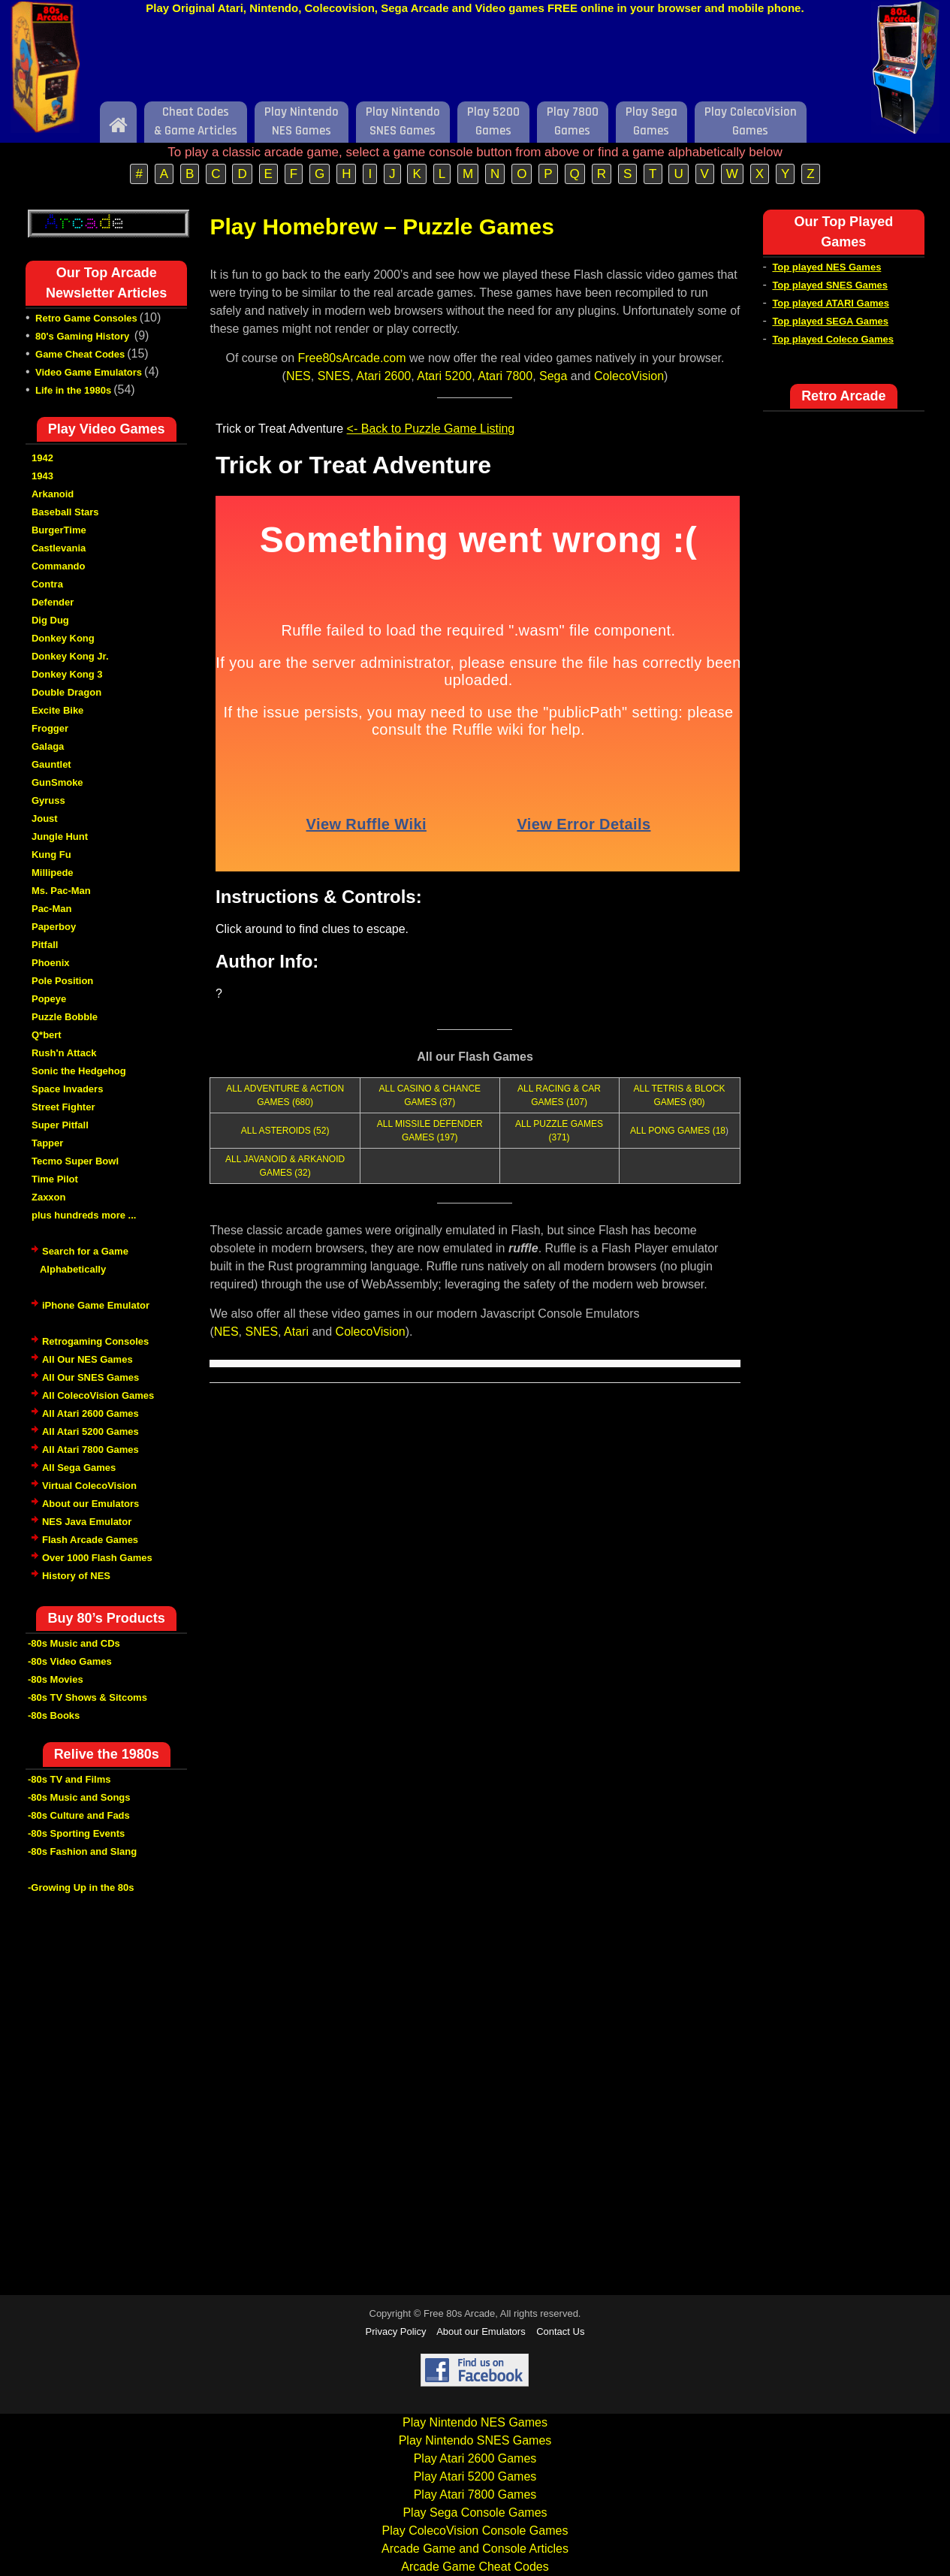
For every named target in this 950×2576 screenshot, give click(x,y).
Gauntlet (51, 764)
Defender (53, 602)
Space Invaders (67, 1089)
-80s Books (54, 1715)
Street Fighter (63, 1107)
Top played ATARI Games (830, 303)
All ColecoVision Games (98, 1395)
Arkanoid (53, 494)
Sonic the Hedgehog (79, 1071)
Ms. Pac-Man (61, 890)
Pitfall (45, 944)
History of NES (76, 1575)
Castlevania (59, 548)
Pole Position (62, 980)
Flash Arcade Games (90, 1539)
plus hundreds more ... (84, 1215)
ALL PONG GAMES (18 (677, 1130)
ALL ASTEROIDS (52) (285, 1130)
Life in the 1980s (73, 390)
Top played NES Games (826, 267)
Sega (553, 376)
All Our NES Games (87, 1359)
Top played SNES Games (830, 285)
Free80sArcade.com (352, 358)
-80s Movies (55, 1679)
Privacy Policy (396, 2331)
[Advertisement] (475, 62)
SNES (334, 376)
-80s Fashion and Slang (82, 1851)
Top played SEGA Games (830, 321)
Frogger (50, 728)
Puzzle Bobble (65, 1016)
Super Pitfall (60, 1125)
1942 (42, 458)
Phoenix (51, 962)
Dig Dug (50, 620)
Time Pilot (55, 1179)
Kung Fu (51, 854)
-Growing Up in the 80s (81, 1887)
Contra (47, 584)
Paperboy (54, 926)
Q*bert (47, 1034)
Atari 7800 (505, 376)
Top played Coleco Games (833, 339)
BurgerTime (59, 530)
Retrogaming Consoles (95, 1341)
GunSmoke (57, 782)
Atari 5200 (444, 376)
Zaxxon (49, 1197)
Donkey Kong (63, 638)
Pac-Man (51, 908)
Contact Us (560, 2331)
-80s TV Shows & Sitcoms (87, 1697)
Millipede (53, 872)
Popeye (49, 998)
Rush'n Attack (64, 1052)
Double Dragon (66, 692)
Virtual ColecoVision (89, 1485)
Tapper (47, 1143)
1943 (42, 476)
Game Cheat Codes (80, 354)
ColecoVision (629, 376)
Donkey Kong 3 (67, 674)
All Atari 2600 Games (90, 1413)
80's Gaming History (83, 336)
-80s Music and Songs (79, 1797)
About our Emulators (90, 1503)
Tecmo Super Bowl (75, 1161)
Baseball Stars (65, 512)
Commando (59, 566)
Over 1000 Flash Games (97, 1557)
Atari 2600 (383, 376)
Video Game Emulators (88, 372)
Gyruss (48, 800)
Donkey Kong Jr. (70, 656)
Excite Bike (57, 710)
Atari (296, 1331)
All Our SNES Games (90, 1377)
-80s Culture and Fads (79, 1815)
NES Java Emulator (86, 1521)
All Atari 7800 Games (90, 1449)
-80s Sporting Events (76, 1833)
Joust (45, 818)
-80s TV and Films (69, 1779)
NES (298, 376)
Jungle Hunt (60, 836)
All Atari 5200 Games (90, 1431)
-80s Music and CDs (74, 1643)
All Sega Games (79, 1467)
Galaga (48, 746)
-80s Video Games (70, 1661)
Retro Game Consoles (86, 318)
